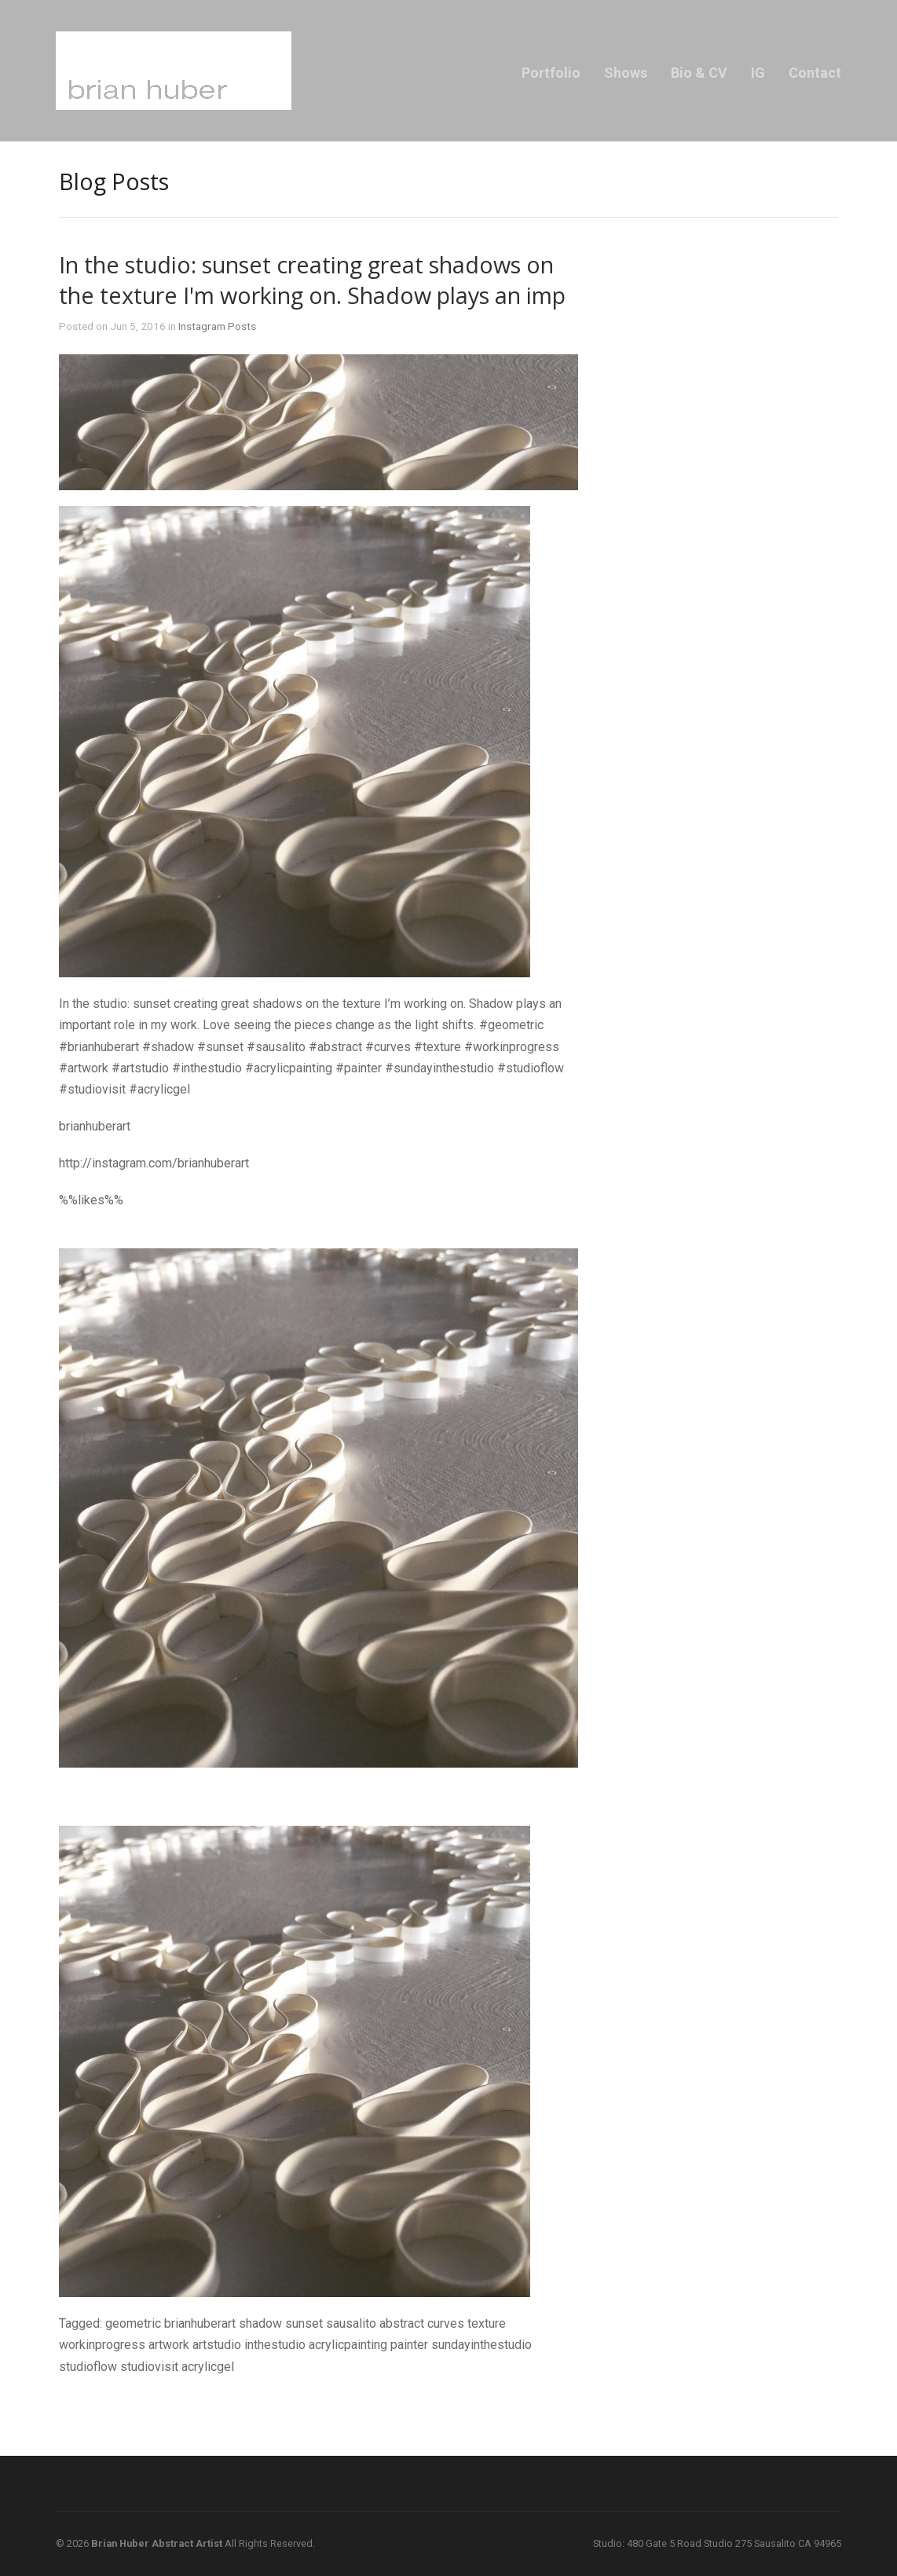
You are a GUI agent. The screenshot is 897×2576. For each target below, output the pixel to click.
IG (758, 72)
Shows (625, 72)
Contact (815, 72)
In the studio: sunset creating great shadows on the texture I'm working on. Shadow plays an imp (312, 279)
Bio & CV (699, 72)
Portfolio (551, 72)
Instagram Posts (217, 326)
